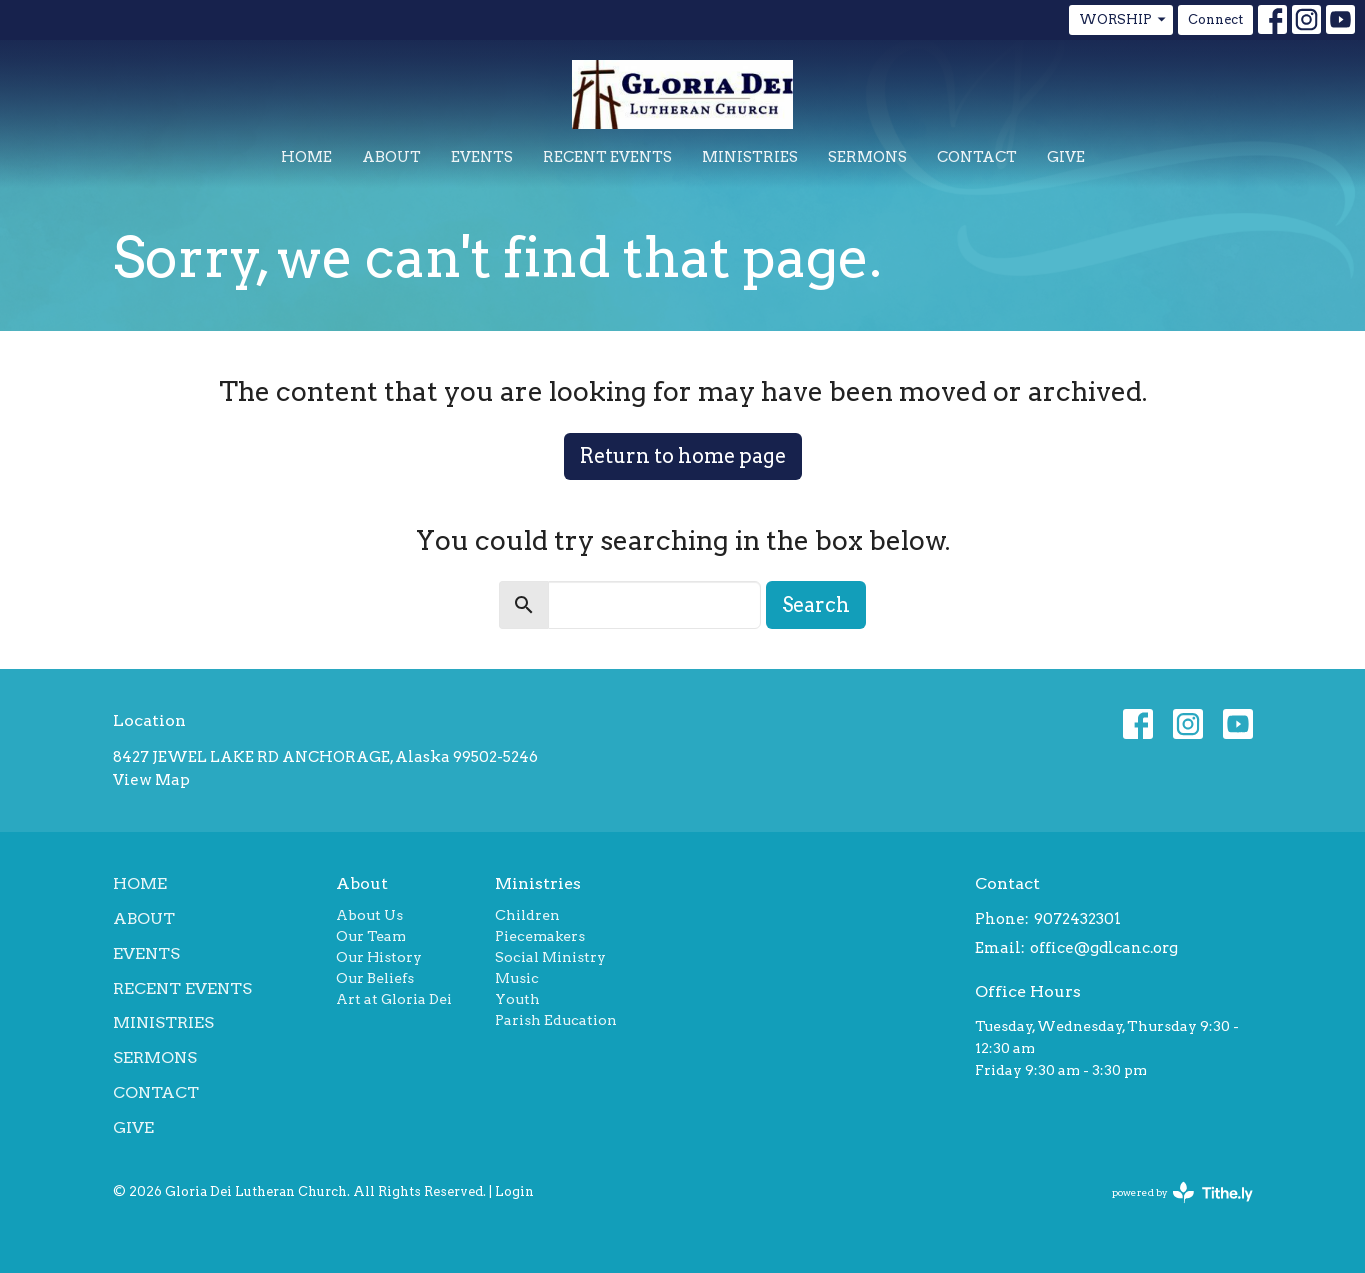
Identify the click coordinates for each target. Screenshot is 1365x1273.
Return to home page (683, 456)
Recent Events (607, 157)
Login (514, 1191)
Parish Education (556, 1020)
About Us (369, 915)
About (391, 157)
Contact (977, 157)
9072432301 (1077, 919)
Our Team (371, 936)
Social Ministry (550, 957)
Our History (379, 957)
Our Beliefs (375, 978)
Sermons (867, 157)
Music (517, 978)
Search (816, 605)
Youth (517, 999)
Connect (1215, 19)
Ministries (750, 157)
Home (306, 157)
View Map (151, 780)
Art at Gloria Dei (394, 999)
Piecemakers (540, 936)
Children (527, 915)
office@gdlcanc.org (1104, 948)
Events (482, 157)
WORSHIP (1123, 20)
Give (1066, 157)
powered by (1182, 1192)
